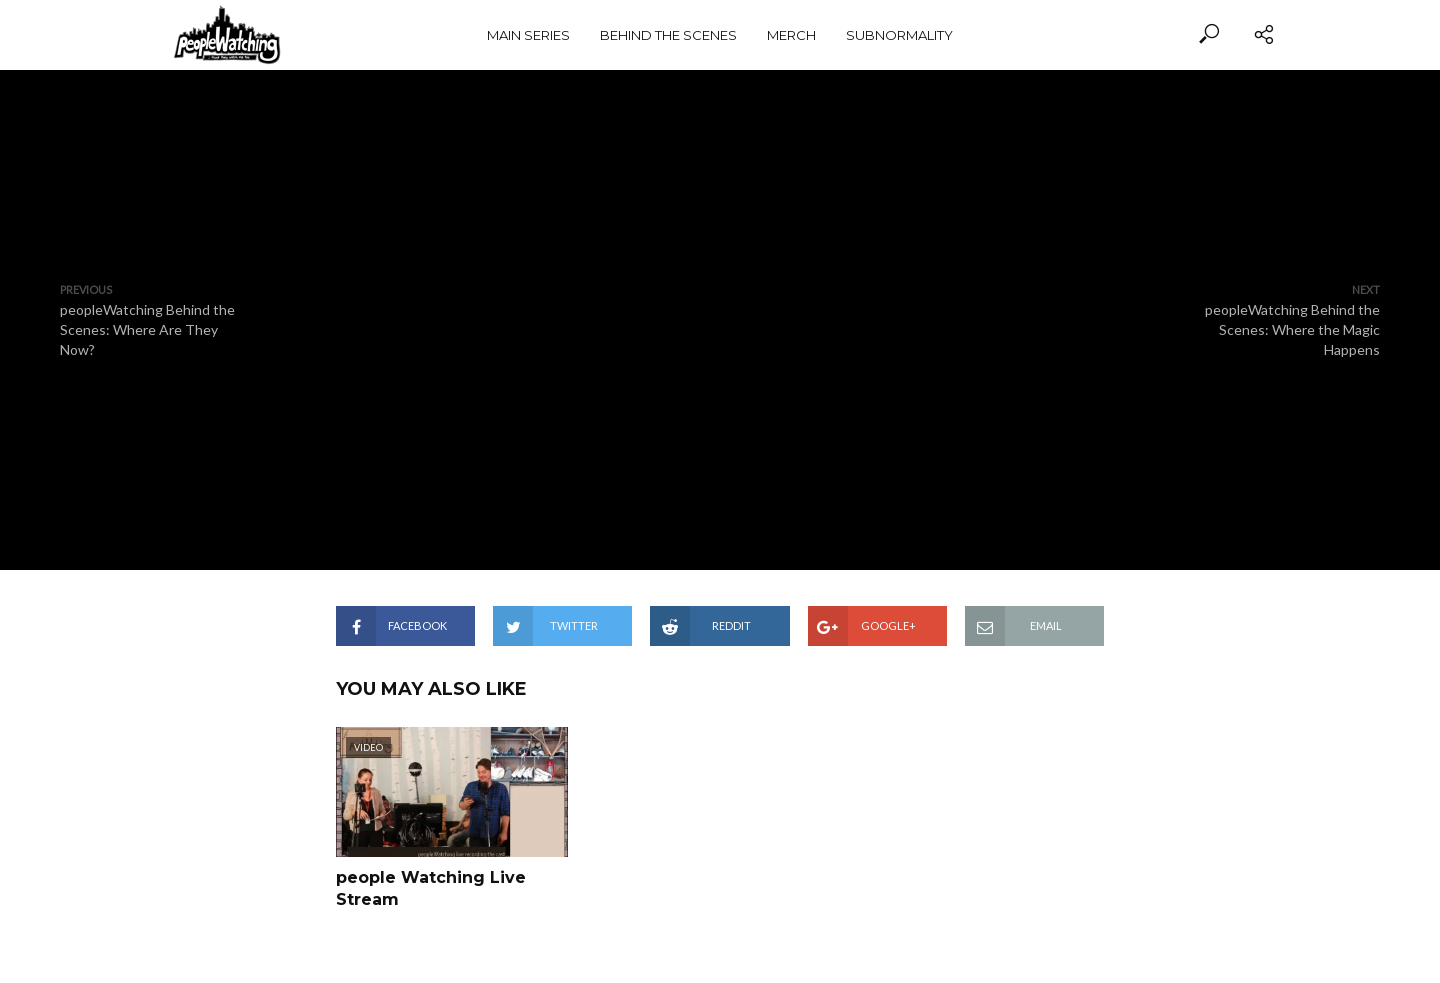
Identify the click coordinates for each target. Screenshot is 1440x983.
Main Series (528, 35)
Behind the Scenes (668, 35)
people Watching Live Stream (431, 888)
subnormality (899, 35)
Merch (791, 35)
